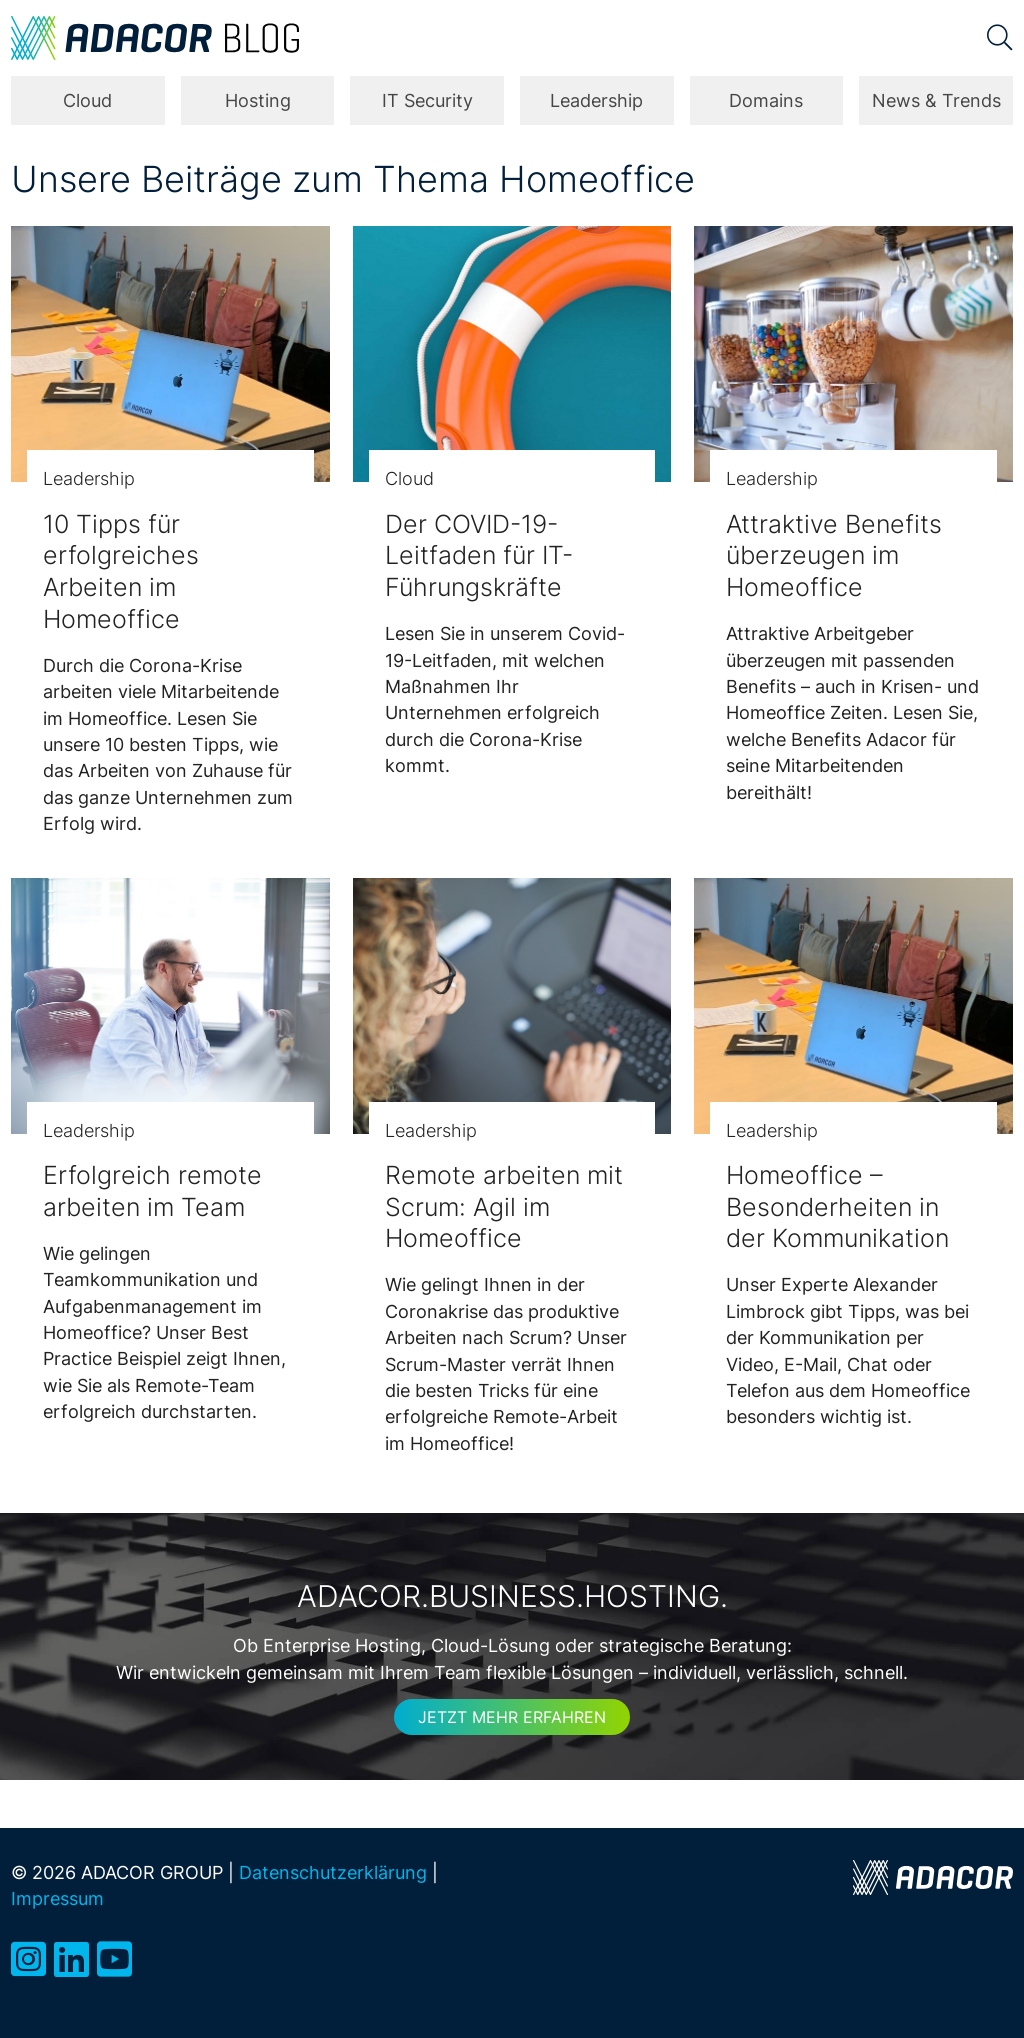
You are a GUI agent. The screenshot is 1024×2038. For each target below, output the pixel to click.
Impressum (57, 1898)
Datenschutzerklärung (333, 1872)
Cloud (87, 100)
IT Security (427, 100)
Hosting (258, 100)
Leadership (596, 100)
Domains (766, 100)
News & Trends (936, 100)
